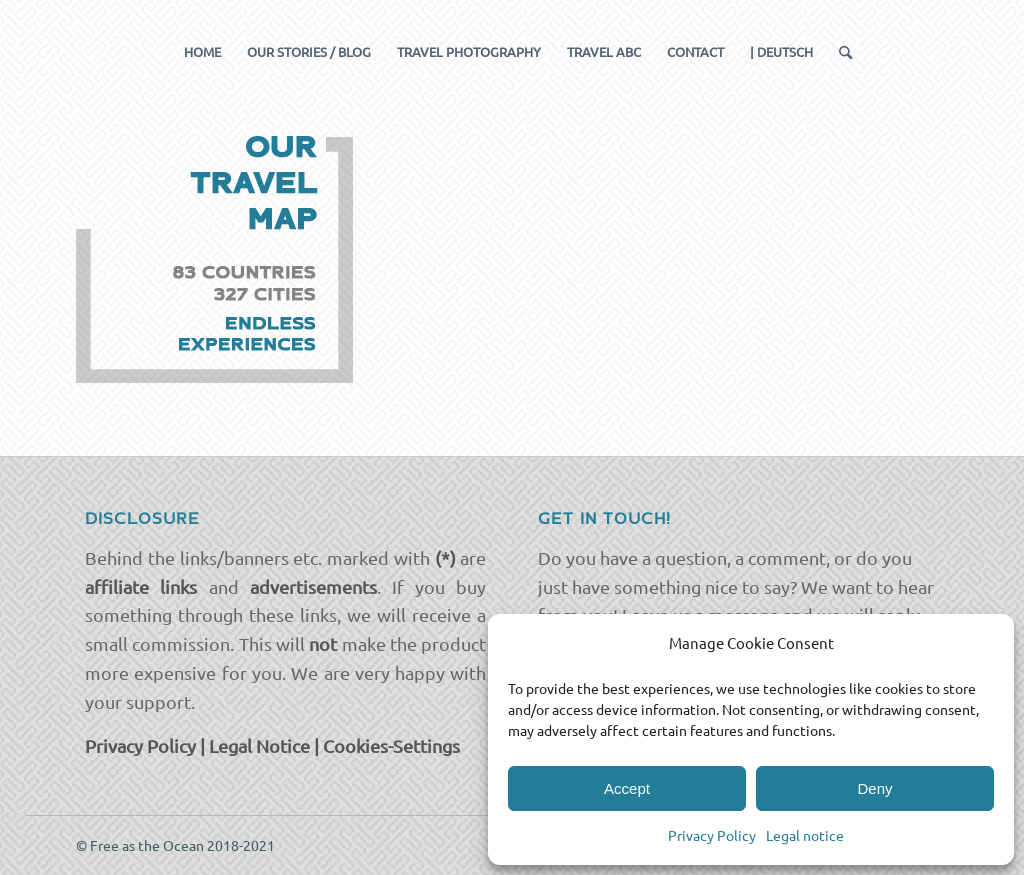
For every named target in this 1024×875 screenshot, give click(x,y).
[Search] (839, 52)
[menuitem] (202, 52)
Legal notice (805, 835)
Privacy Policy (712, 835)
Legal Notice (259, 745)
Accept (627, 788)
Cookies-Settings (391, 745)
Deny (874, 788)
